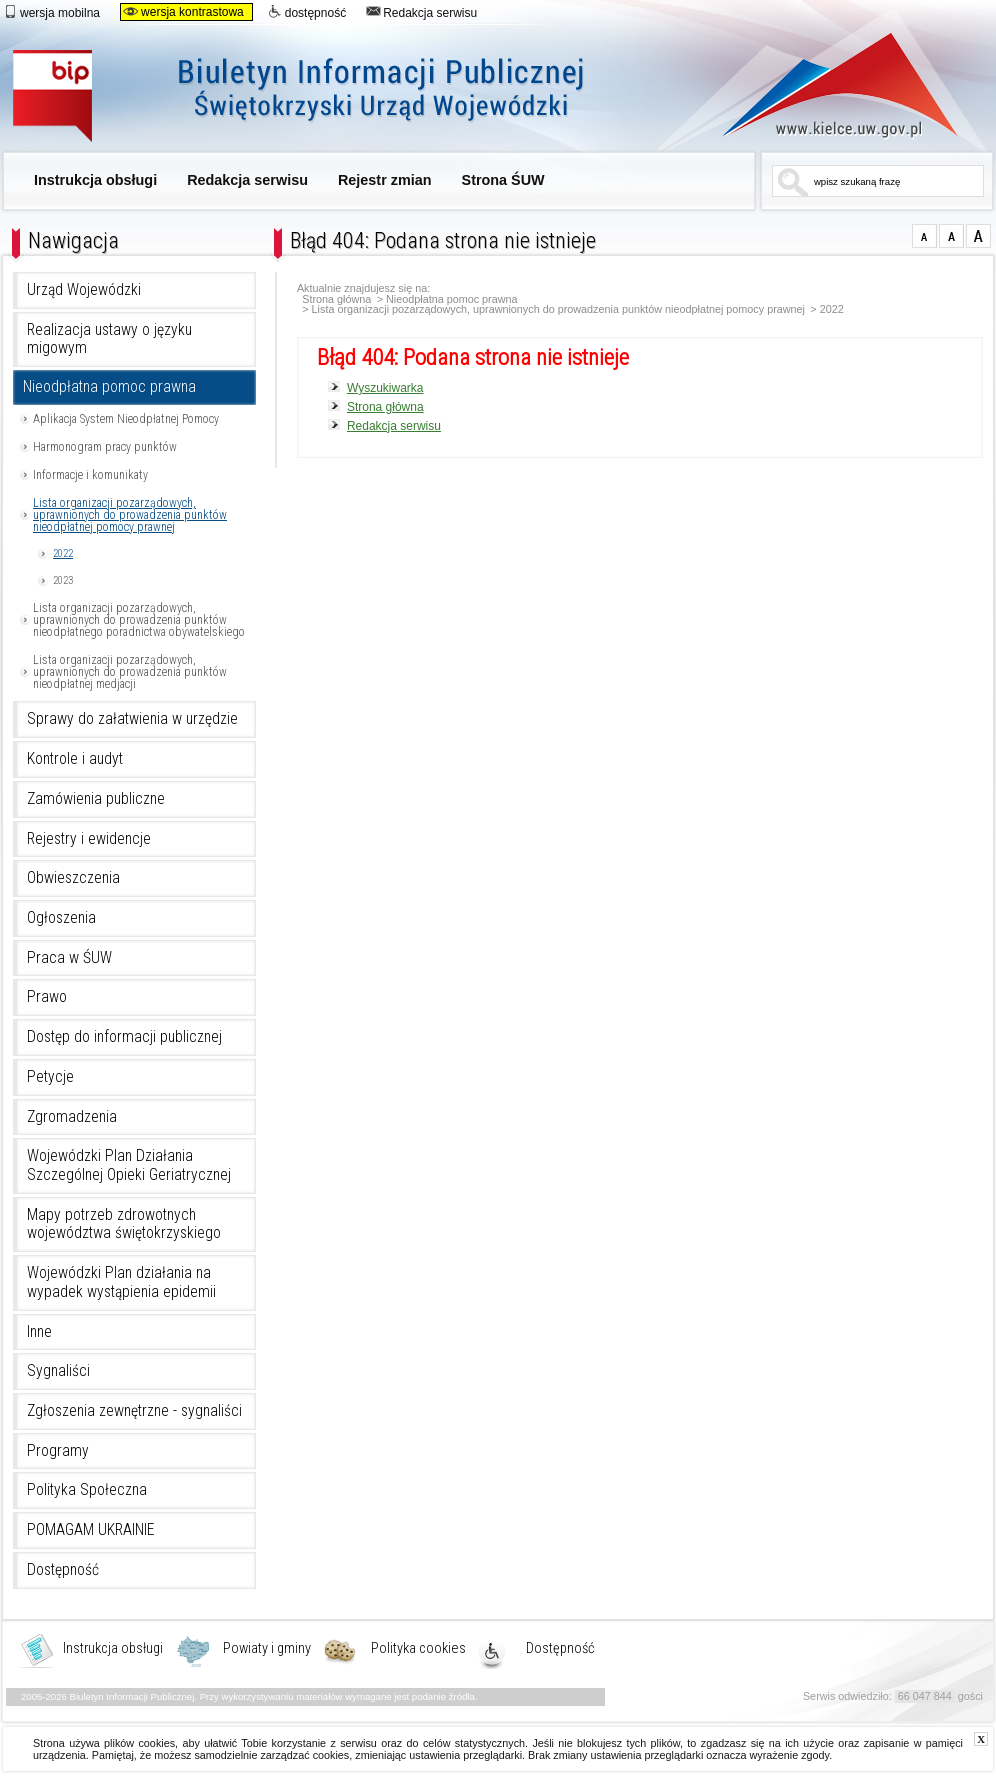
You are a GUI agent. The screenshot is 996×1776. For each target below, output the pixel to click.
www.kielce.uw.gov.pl (825, 85)
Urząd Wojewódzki (84, 290)
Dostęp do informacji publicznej (124, 1037)
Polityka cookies (418, 1649)
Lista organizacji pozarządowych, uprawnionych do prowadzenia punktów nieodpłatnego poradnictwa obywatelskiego (139, 620)
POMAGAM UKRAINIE (91, 1530)
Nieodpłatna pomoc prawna (109, 387)
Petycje (50, 1077)
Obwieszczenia (73, 878)
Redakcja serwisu (421, 12)
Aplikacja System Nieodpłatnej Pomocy (126, 419)
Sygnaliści (58, 1371)
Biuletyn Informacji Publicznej (320, 97)
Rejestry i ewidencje (89, 839)
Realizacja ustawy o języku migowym (109, 339)
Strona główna (336, 299)
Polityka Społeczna (87, 1490)
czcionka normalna (924, 236)
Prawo (47, 997)
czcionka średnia (951, 236)
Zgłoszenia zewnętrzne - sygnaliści (134, 1411)
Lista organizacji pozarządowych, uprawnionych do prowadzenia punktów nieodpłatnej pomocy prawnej (130, 515)
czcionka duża (978, 236)
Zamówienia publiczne (96, 799)
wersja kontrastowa (183, 12)
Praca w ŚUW (69, 958)
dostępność (307, 12)
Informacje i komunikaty (90, 475)
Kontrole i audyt (75, 759)
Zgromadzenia (72, 1117)
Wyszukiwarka (385, 388)
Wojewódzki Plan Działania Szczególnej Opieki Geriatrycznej (129, 1165)
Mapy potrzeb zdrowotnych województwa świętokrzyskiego (124, 1224)
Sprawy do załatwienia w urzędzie (132, 719)
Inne (39, 1332)
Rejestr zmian (385, 180)
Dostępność (63, 1570)
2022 (63, 553)
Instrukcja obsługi (95, 180)
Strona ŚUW (503, 180)
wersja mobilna (51, 12)
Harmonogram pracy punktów (105, 447)
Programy (58, 1451)
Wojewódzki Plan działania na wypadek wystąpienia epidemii (121, 1282)
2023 (63, 580)
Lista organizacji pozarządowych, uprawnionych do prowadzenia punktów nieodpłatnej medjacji (130, 672)
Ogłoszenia (61, 918)
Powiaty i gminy (267, 1649)
